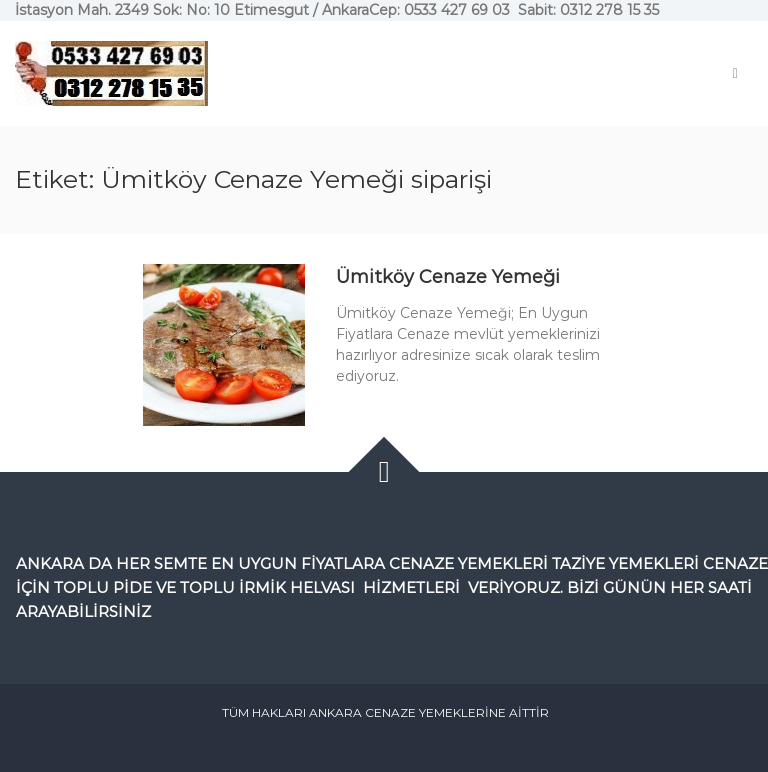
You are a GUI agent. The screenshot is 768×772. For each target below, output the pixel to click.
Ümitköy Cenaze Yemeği (448, 277)
